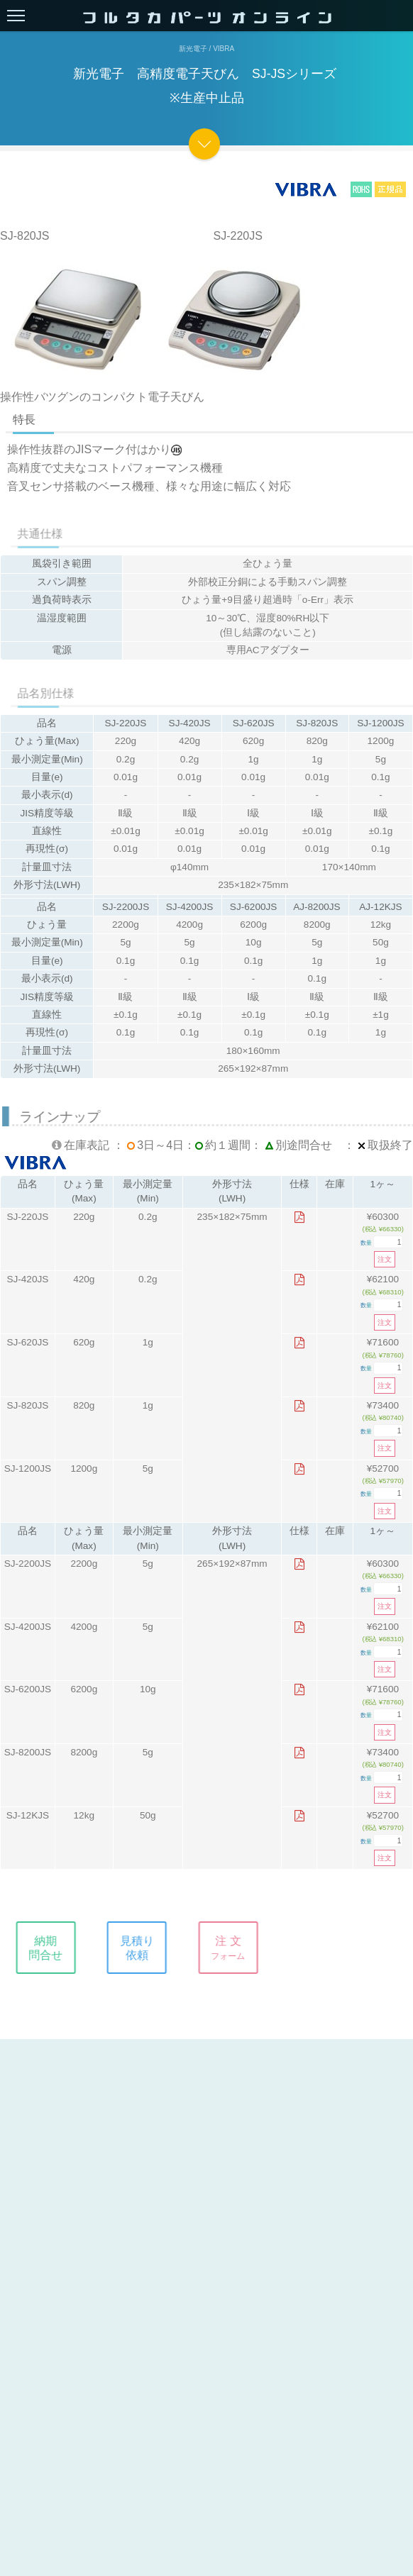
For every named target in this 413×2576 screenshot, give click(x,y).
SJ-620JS (27, 1342)
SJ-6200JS (28, 1689)
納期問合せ (51, 1947)
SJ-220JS (27, 1216)
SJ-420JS (27, 1279)
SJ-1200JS (28, 1468)
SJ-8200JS (28, 1752)
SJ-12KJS (27, 1815)
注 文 (233, 1947)
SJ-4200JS (28, 1626)
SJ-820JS (27, 1405)
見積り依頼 (143, 1947)
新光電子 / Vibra (206, 48)
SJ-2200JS (28, 1563)
